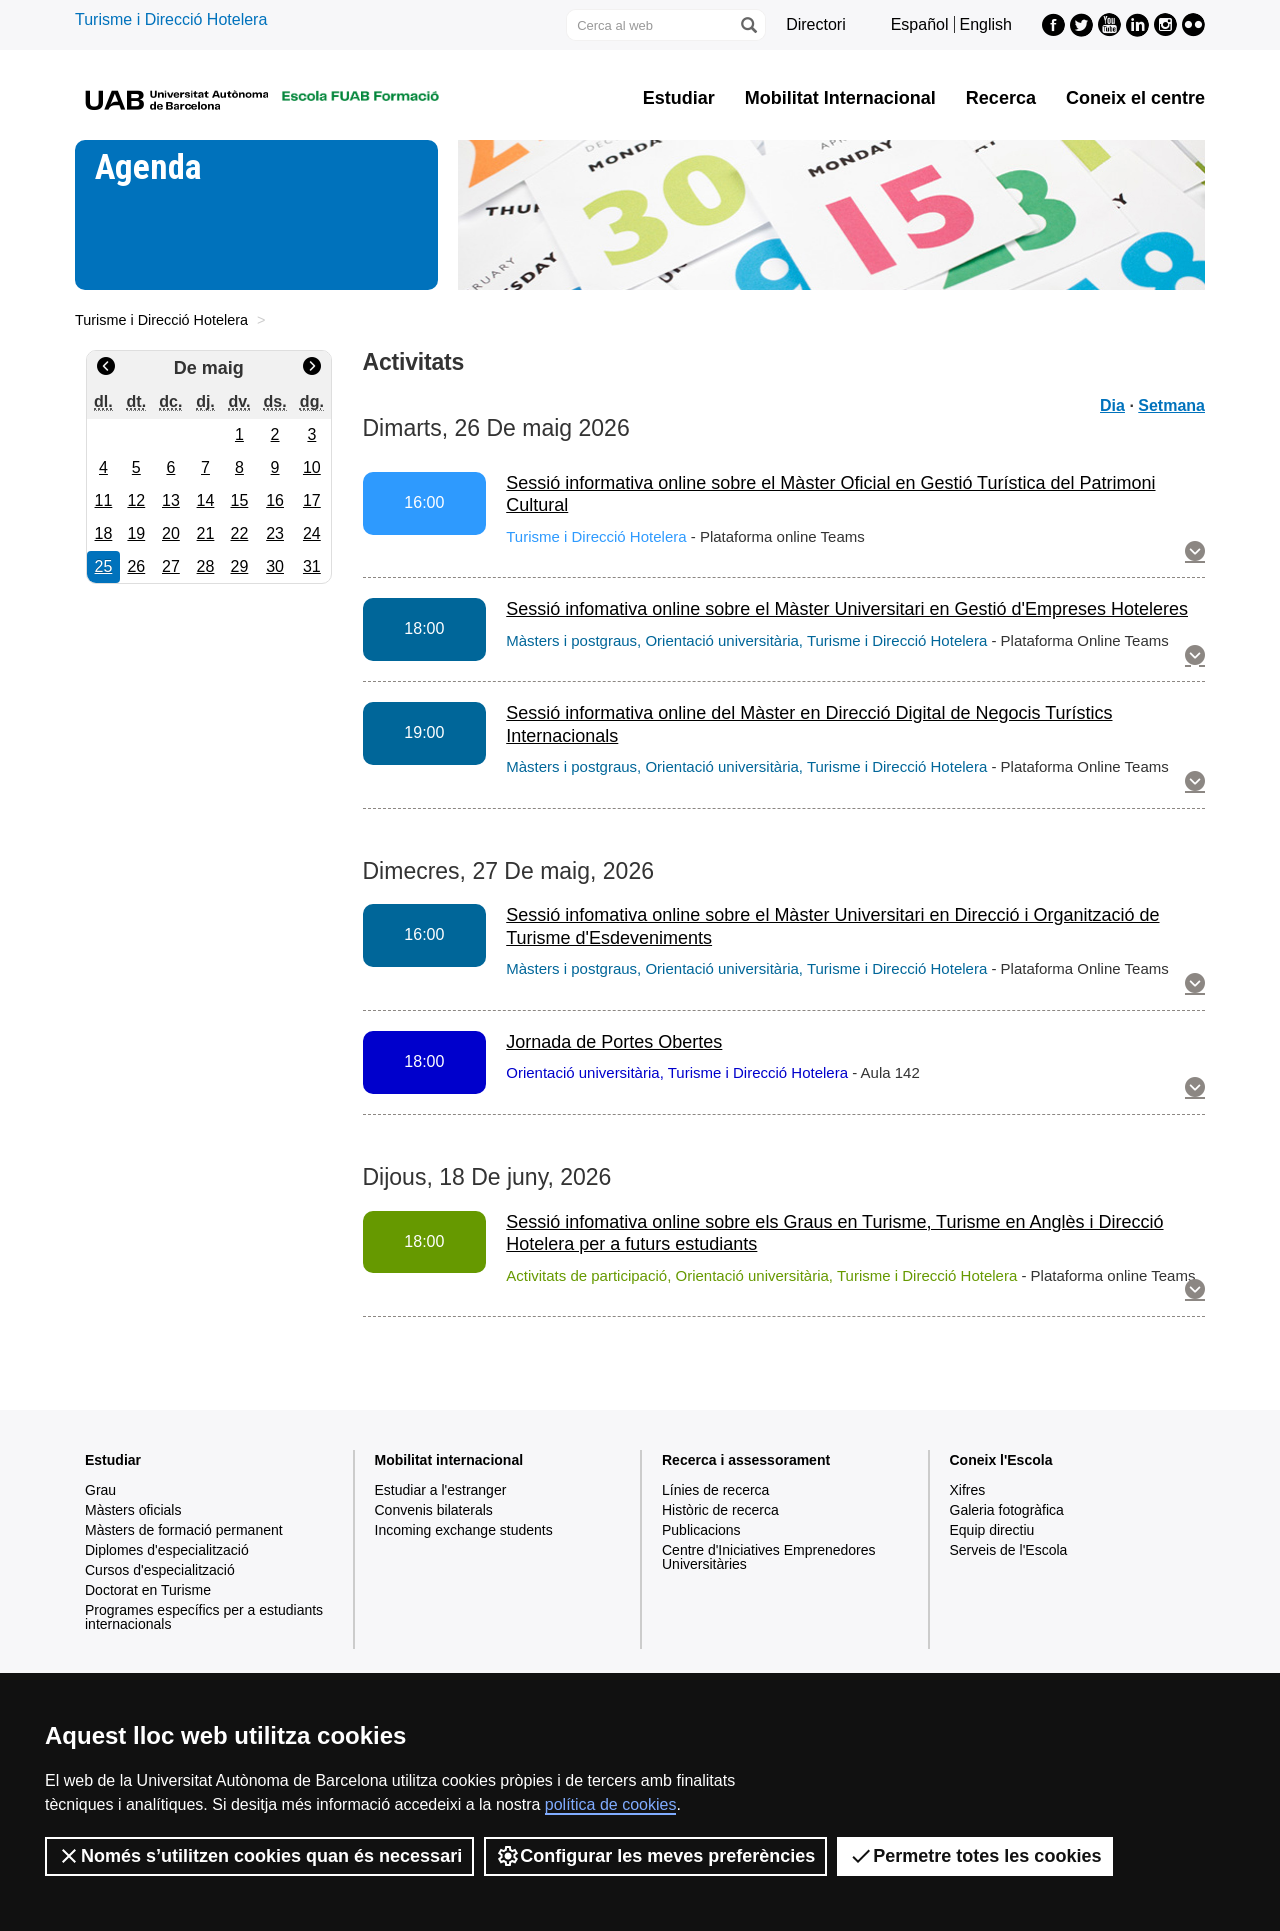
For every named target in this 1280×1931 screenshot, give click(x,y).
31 (312, 566)
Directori (816, 24)
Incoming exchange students (464, 1530)
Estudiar (679, 98)
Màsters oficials (133, 1510)
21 (206, 533)
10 (312, 467)
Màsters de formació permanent (184, 1530)
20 (171, 533)
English (986, 24)
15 (240, 500)
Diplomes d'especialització (167, 1550)
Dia (1112, 405)
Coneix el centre (1135, 98)
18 (104, 533)
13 (171, 500)
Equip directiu (992, 1530)
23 (275, 533)
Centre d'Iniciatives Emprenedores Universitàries (769, 1557)
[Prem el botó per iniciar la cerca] (748, 25)
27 (171, 566)
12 (136, 500)
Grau (100, 1490)
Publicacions (701, 1530)
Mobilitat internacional (449, 1460)
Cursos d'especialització (160, 1570)
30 (275, 566)
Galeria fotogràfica (1007, 1510)
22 (240, 533)
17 (312, 500)
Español (920, 24)
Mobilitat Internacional (840, 98)
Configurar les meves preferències (655, 1856)
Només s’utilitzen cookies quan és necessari (259, 1856)
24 (312, 533)
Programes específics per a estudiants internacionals (204, 1617)
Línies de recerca (715, 1490)
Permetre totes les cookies (975, 1856)
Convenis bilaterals (434, 1510)
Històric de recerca (720, 1510)
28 (206, 566)
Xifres (968, 1490)
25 (104, 566)
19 (136, 533)
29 (240, 566)
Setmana (1171, 405)
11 (104, 500)
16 (275, 500)
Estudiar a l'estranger (441, 1490)
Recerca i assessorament (746, 1460)
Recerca (1001, 98)
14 (206, 500)
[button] (1195, 553)
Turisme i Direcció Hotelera (171, 19)
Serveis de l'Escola (1009, 1550)
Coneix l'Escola (1001, 1460)
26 (136, 566)
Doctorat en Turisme (148, 1590)
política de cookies (611, 1804)
